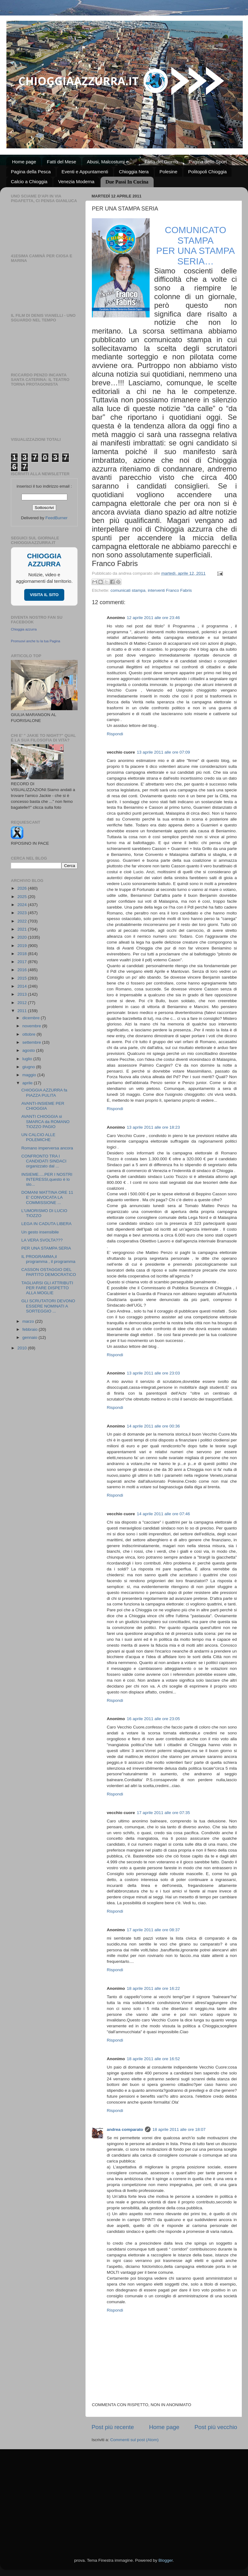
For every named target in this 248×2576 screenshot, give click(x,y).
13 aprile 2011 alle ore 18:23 (153, 1127)
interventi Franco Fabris (170, 590)
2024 (22, 904)
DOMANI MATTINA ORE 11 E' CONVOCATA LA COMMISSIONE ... (47, 1197)
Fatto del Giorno (161, 161)
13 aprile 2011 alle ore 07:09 (163, 752)
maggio (29, 1075)
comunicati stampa (128, 590)
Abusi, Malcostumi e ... (110, 161)
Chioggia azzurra (24, 629)
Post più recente (113, 2427)
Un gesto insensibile (40, 1232)
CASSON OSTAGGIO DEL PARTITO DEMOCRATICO (48, 1272)
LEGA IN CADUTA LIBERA (46, 1223)
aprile (28, 1083)
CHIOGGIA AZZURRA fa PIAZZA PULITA (44, 1092)
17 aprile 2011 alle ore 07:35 (163, 1812)
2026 (22, 888)
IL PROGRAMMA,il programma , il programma (48, 1259)
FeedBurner (56, 518)
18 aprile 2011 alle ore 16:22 (153, 1988)
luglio (27, 1058)
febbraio (30, 1329)
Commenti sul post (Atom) (134, 2439)
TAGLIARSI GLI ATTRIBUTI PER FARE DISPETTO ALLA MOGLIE (47, 1288)
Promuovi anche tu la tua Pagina (35, 641)
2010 (22, 1348)
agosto (29, 1050)
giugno (29, 1066)
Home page (24, 161)
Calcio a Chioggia (29, 181)
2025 (22, 896)
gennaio (30, 1337)
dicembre (31, 1018)
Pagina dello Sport (208, 161)
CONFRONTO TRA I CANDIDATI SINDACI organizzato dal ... (43, 1161)
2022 (22, 921)
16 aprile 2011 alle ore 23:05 (153, 1718)
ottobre (29, 1034)
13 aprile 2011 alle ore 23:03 (153, 1373)
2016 (22, 969)
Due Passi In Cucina (127, 181)
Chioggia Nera (134, 171)
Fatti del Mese (61, 161)
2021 (22, 929)
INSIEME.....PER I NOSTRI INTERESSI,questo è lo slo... (46, 1179)
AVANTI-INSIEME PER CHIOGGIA (42, 1106)
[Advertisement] (124, 2495)
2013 (22, 994)
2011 (22, 1010)
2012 (22, 1002)
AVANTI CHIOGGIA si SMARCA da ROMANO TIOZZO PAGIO (45, 1121)
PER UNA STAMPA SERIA (46, 1248)
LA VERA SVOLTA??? (42, 1240)
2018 (22, 953)
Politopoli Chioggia (207, 171)
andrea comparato (125, 2129)
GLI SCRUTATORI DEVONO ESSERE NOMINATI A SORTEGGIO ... (48, 1306)
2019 (22, 945)
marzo (28, 1321)
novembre (32, 1026)
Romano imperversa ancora (47, 1148)
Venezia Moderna (76, 181)
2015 (22, 978)
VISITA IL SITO (44, 594)
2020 (22, 937)
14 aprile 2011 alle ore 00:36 (153, 1426)
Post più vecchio (215, 2427)
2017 (22, 961)
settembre (32, 1042)
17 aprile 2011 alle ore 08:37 (153, 1930)
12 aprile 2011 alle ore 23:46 (153, 617)
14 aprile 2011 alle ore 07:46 (163, 1514)
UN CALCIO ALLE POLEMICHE (38, 1137)
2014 (22, 986)
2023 (22, 912)
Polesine (169, 171)
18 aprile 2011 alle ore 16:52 (153, 2058)
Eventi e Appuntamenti (84, 171)
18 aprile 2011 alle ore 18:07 (178, 2129)
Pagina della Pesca (31, 171)
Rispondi (115, 734)
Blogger (165, 2560)
